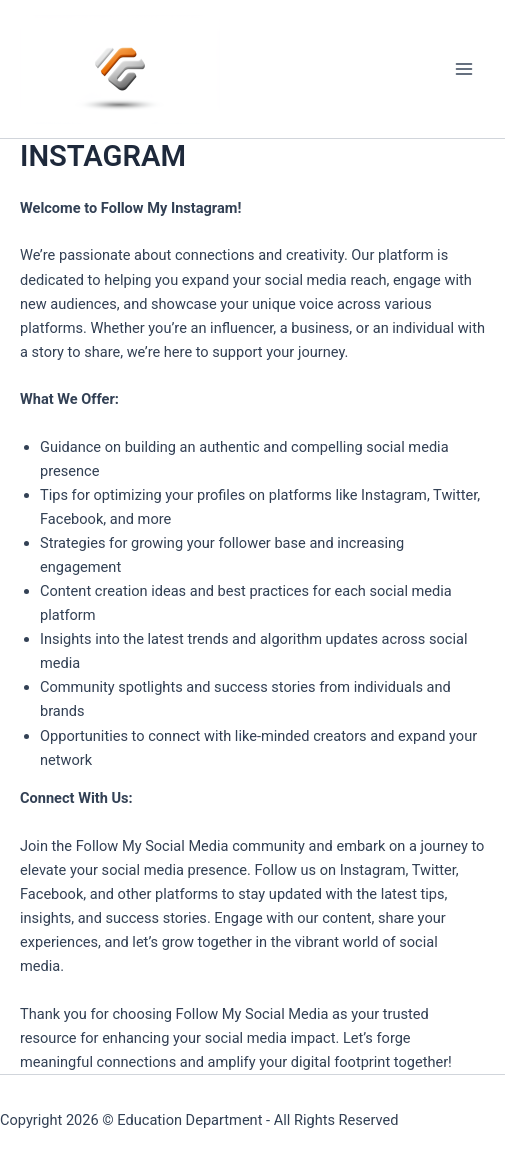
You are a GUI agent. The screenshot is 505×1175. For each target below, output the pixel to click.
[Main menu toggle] (464, 69)
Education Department (189, 1120)
